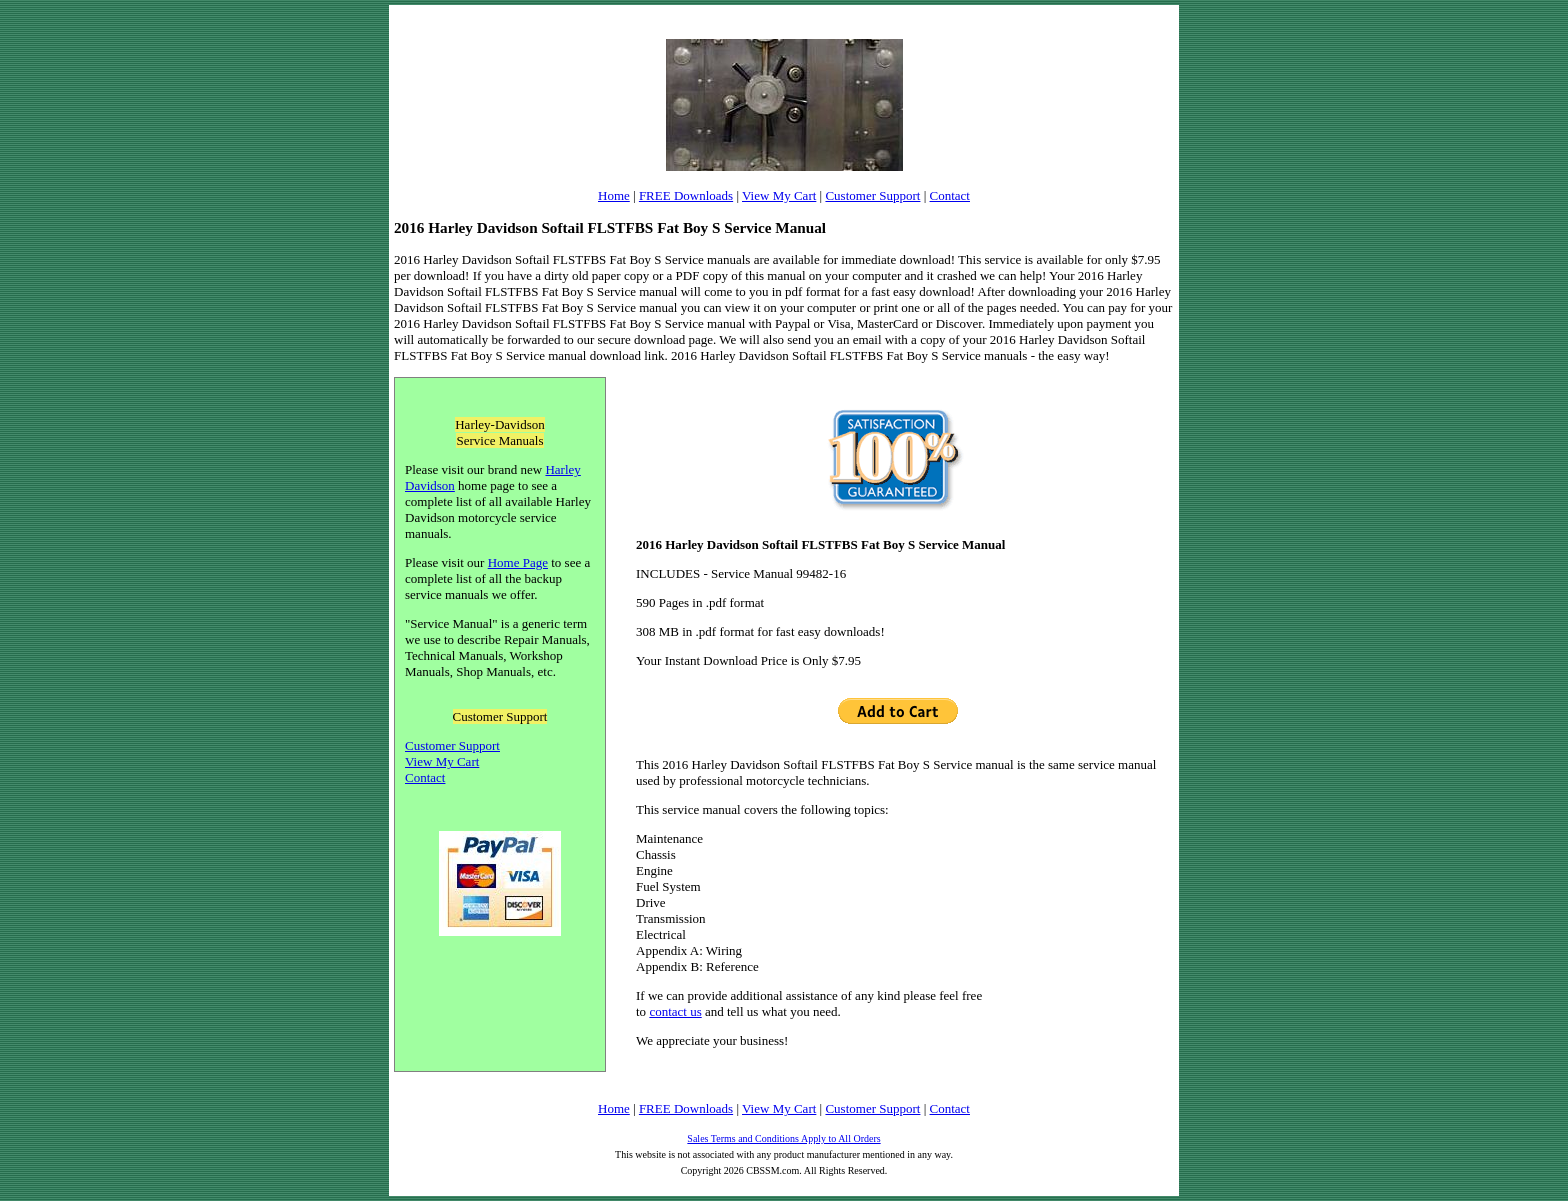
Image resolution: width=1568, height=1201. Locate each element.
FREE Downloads (686, 195)
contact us (675, 1011)
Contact (950, 195)
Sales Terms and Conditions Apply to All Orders (783, 1138)
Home (614, 195)
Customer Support (872, 195)
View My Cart (779, 195)
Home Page (518, 562)
